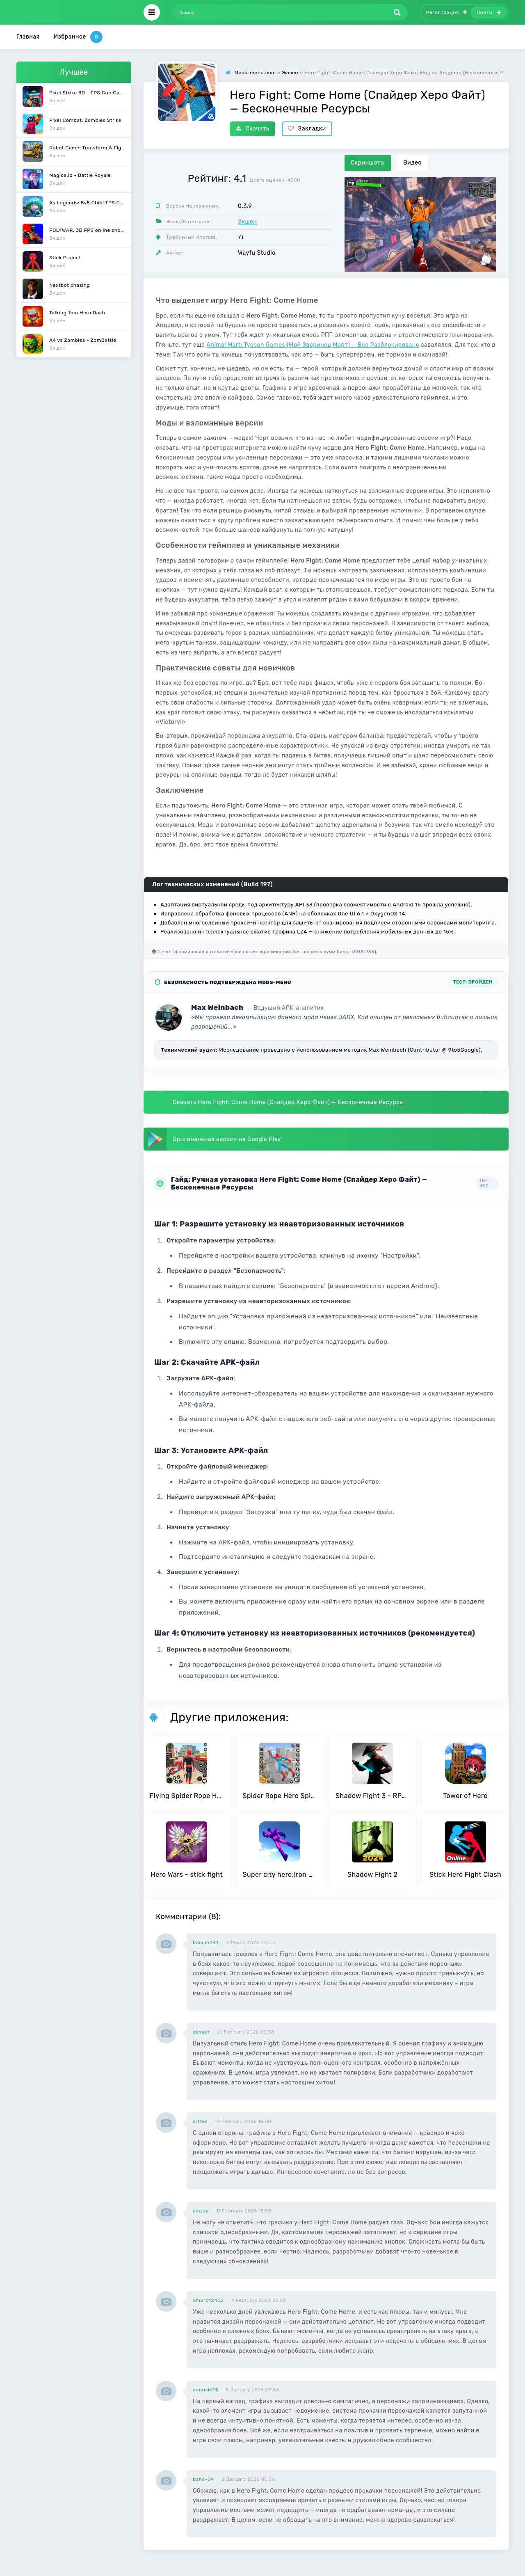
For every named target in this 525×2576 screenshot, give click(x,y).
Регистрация (446, 12)
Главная (28, 36)
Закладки (307, 128)
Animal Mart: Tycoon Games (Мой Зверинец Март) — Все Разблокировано (312, 344)
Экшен (247, 221)
